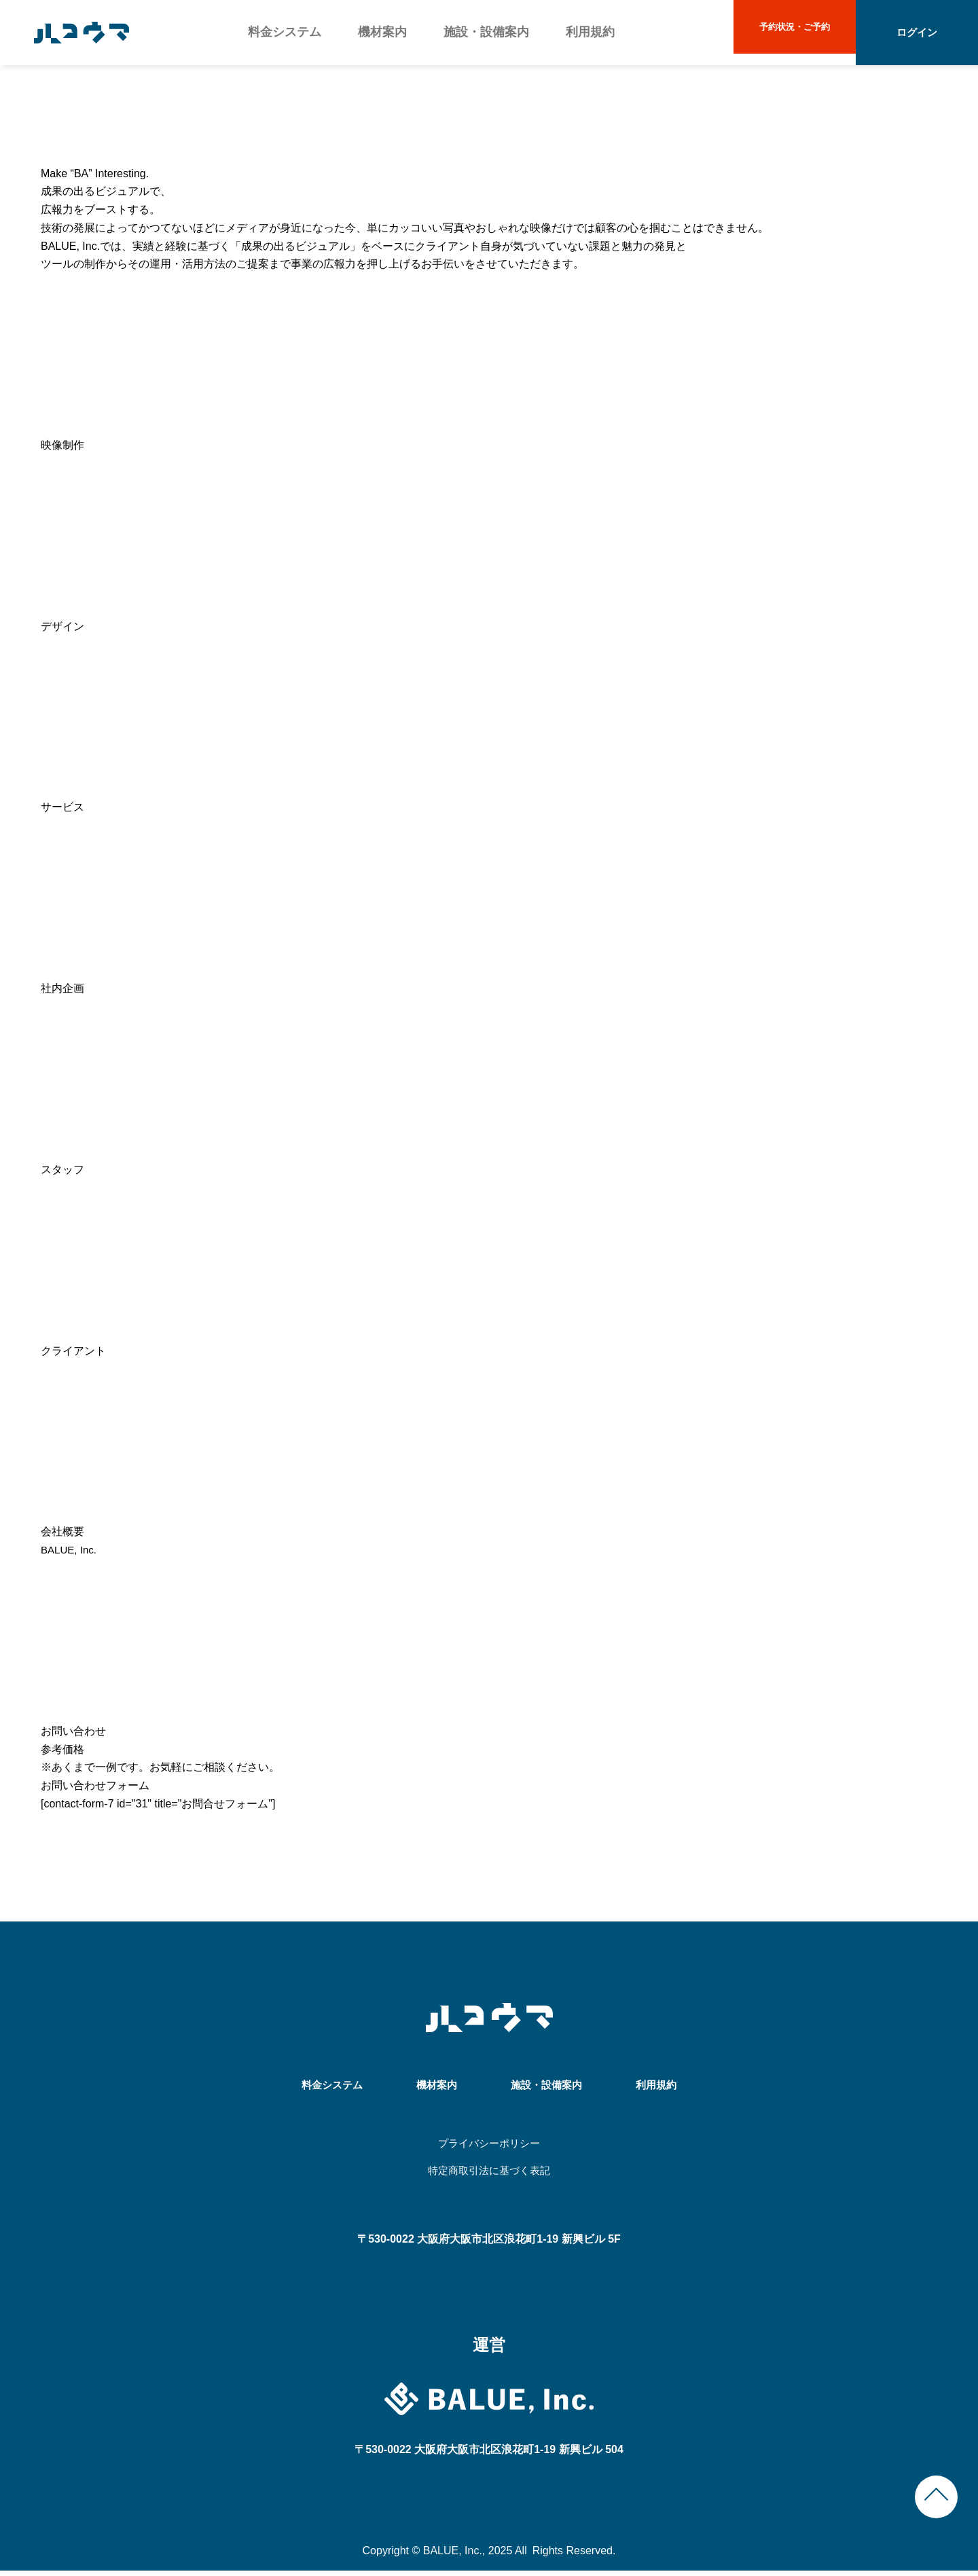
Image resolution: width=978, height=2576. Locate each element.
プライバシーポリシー (489, 2145)
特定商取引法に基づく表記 (489, 2173)
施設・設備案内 (486, 32)
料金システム (284, 32)
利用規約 (589, 32)
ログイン (917, 32)
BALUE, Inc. (70, 1550)
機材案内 (382, 32)
